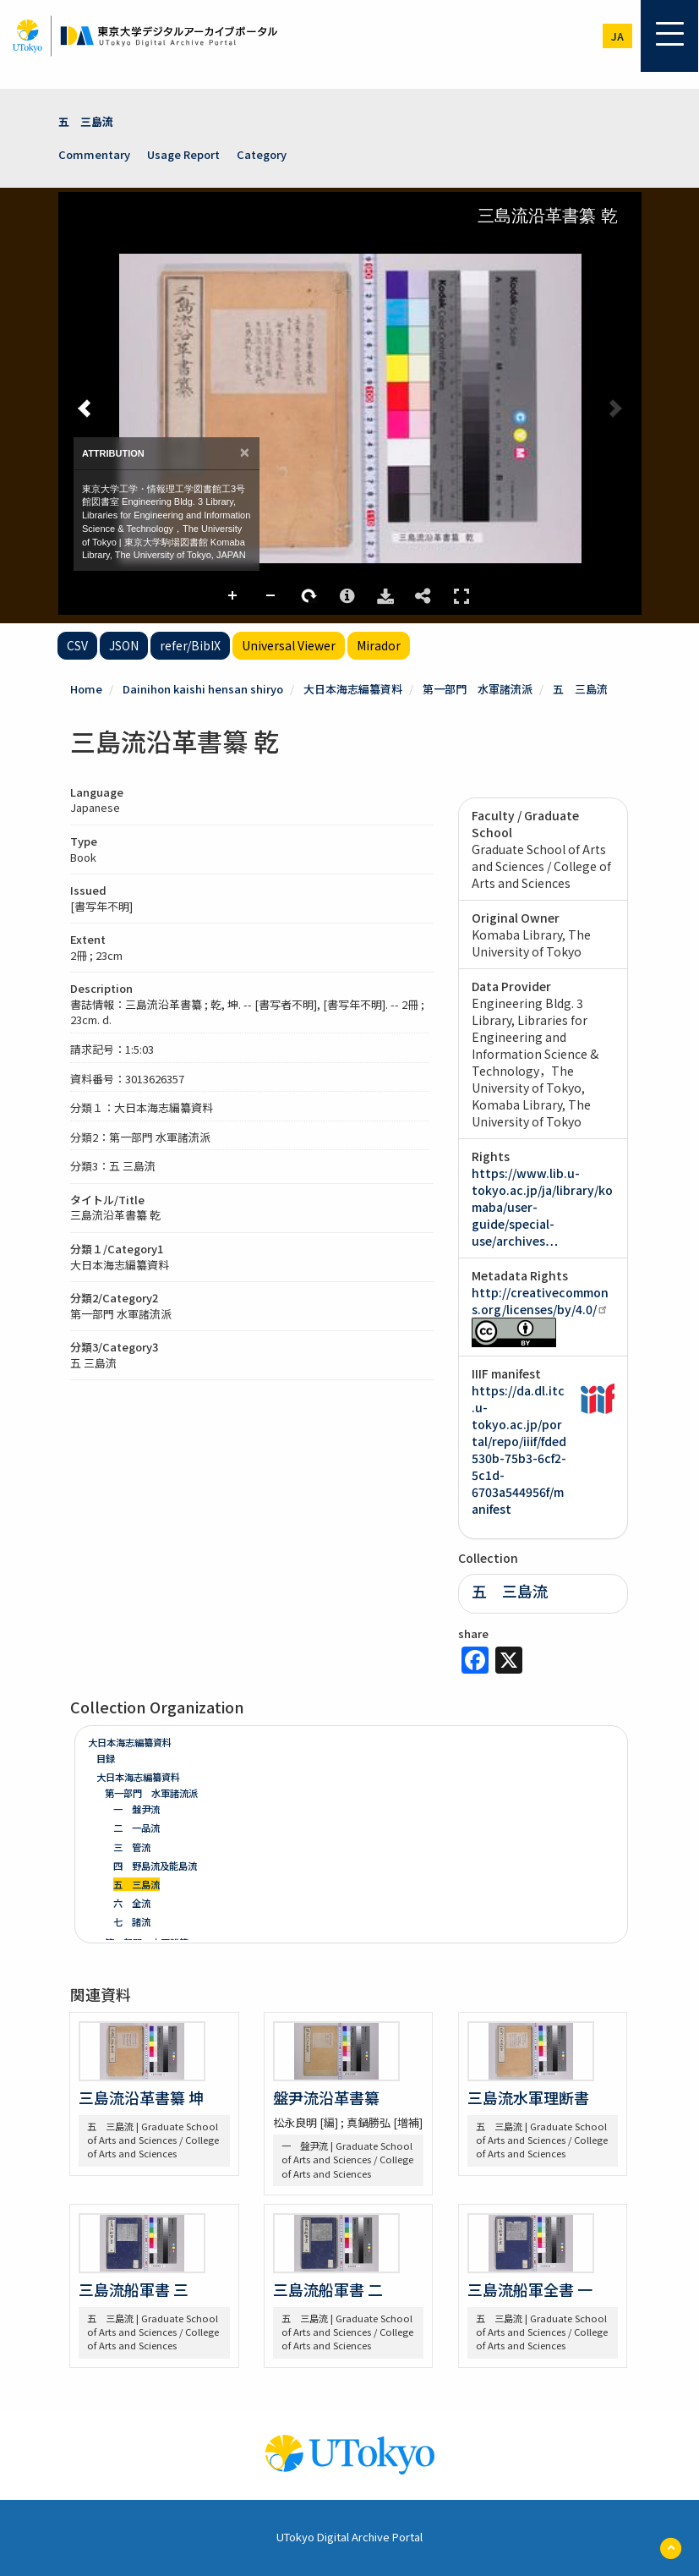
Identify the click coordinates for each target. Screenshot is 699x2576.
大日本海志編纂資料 (352, 689)
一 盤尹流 (136, 1809)
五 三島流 (85, 121)
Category (262, 154)
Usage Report (183, 154)
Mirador (379, 645)
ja (617, 36)
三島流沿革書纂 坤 (141, 2097)
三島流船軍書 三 (133, 2289)
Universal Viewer (289, 645)
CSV (77, 645)
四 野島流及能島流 (155, 1865)
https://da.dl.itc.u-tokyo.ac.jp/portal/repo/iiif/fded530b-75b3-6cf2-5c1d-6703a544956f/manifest (519, 1449)
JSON (124, 645)
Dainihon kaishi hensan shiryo (203, 689)
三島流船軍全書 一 (530, 2289)
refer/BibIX (190, 645)
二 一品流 (136, 1827)
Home (86, 689)
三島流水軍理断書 (528, 2097)
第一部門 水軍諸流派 (477, 689)
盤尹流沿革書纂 (326, 2097)
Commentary (94, 154)
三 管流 (131, 1847)
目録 (105, 1758)
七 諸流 (131, 1921)
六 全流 (131, 1903)
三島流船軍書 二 (328, 2289)
